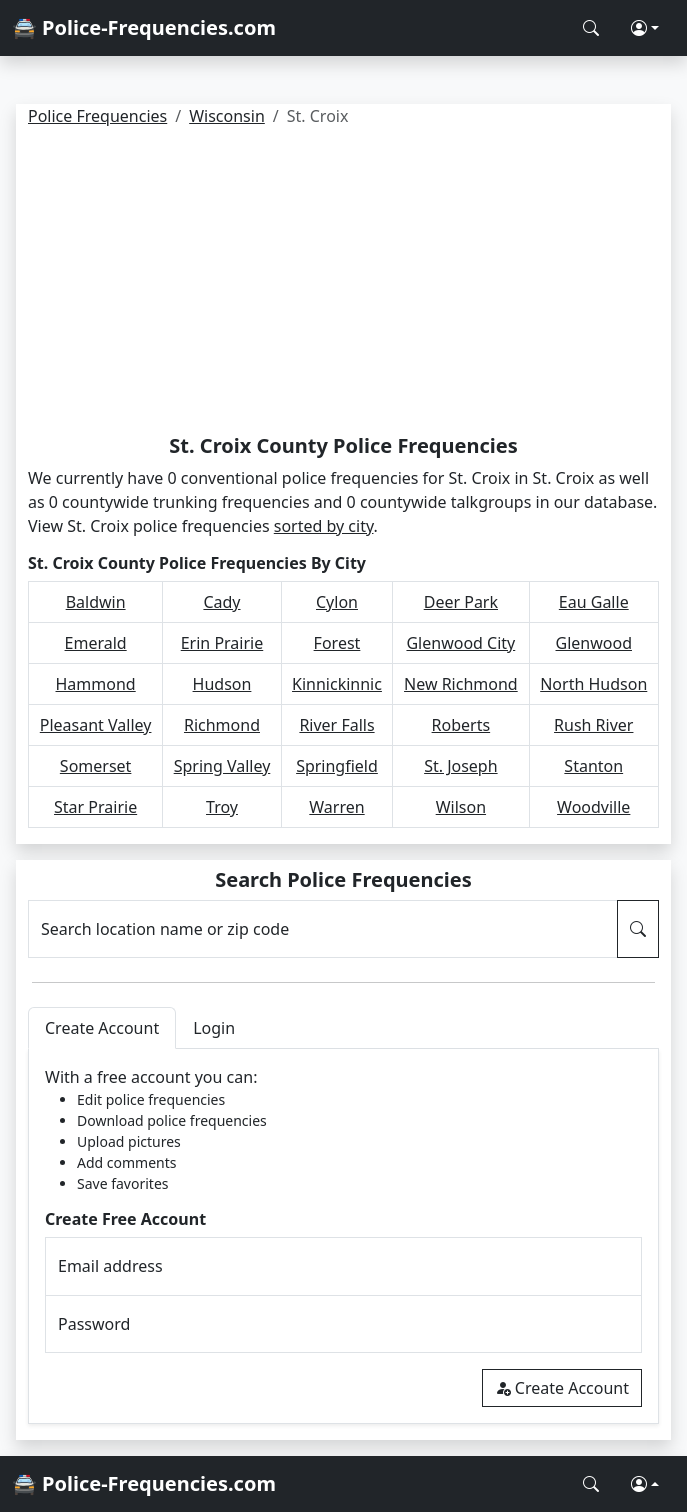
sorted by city (324, 526)
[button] (645, 28)
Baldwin (96, 602)
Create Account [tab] (102, 1028)
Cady (221, 602)
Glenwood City (460, 643)
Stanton (593, 766)
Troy (222, 807)
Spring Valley (222, 766)
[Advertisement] (343, 284)
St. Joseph (460, 766)
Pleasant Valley (96, 725)
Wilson (461, 807)
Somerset (96, 766)
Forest (337, 643)
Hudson (222, 684)
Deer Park (461, 602)
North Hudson (593, 684)
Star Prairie (95, 807)
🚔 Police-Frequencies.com (144, 27)
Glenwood (594, 643)
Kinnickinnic (337, 684)
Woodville (593, 807)
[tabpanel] (343, 1236)
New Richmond (461, 684)
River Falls (336, 725)
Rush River (593, 725)
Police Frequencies (97, 116)
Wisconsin (227, 116)
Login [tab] (214, 1028)
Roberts (461, 725)
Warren (336, 807)
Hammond (96, 684)
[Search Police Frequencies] (591, 28)
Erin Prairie (222, 643)
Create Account (562, 1388)
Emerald (96, 643)
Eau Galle (594, 602)
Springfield (337, 766)
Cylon (337, 602)
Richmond (222, 725)
